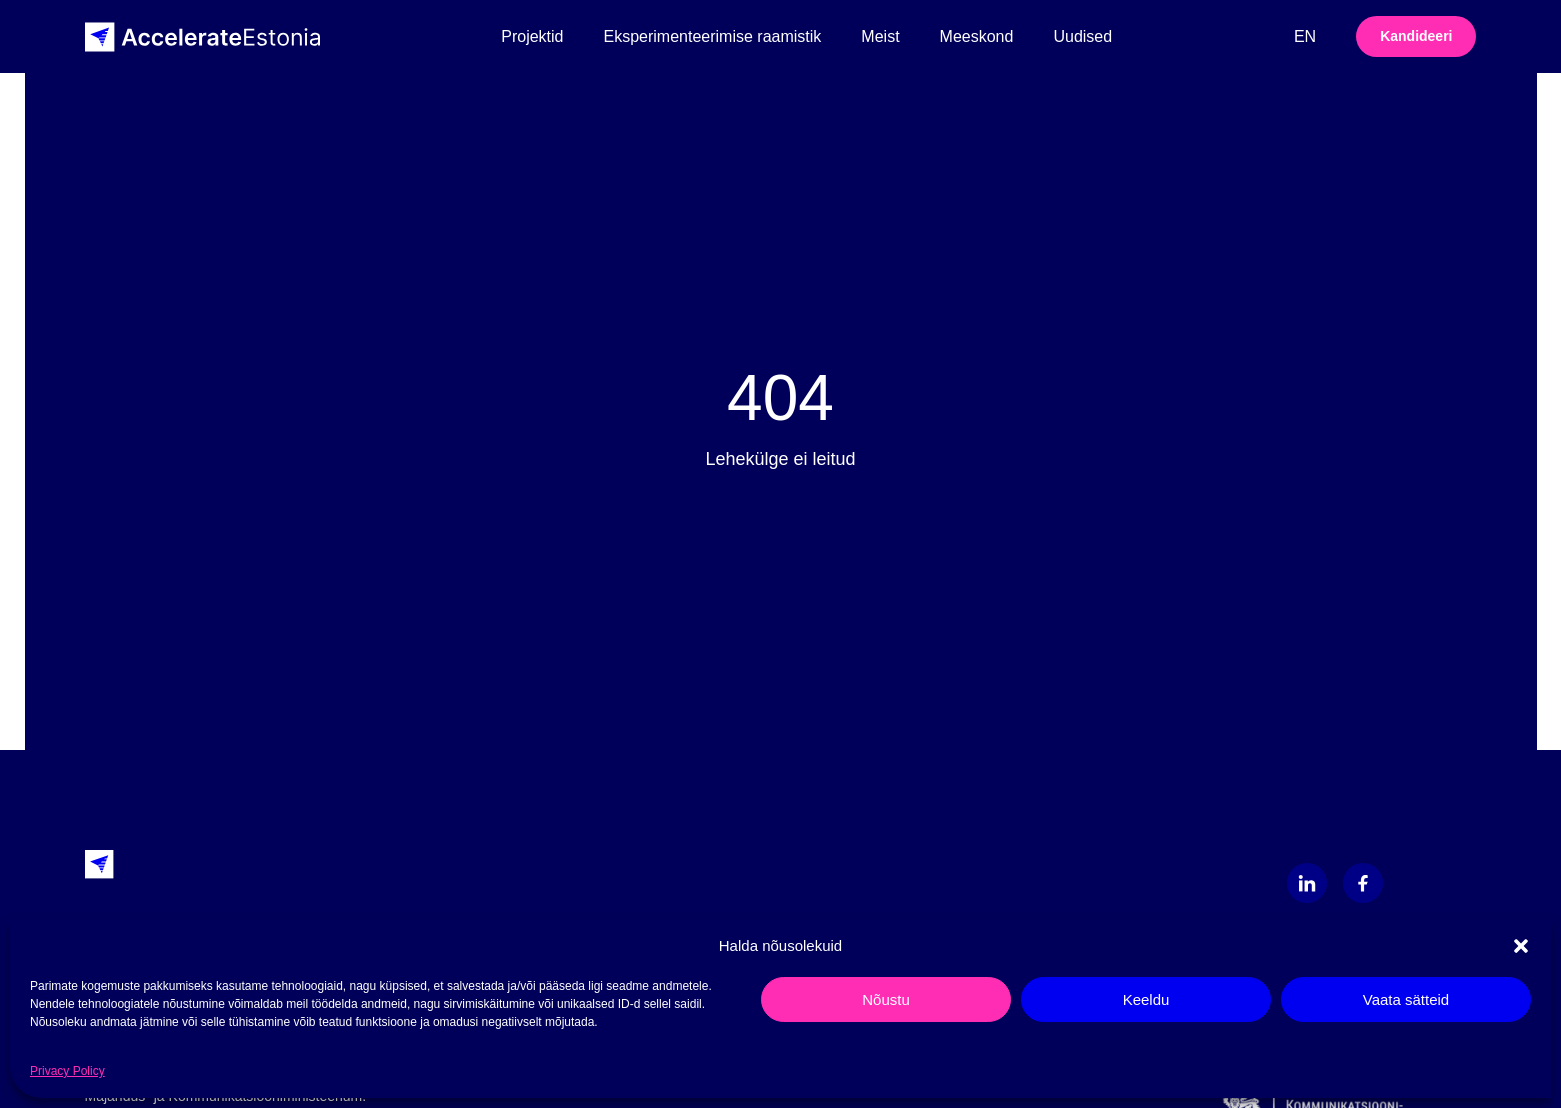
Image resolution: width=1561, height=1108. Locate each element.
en (1305, 36)
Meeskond (977, 36)
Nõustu (886, 999)
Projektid (532, 36)
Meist (880, 36)
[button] (1521, 946)
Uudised (1082, 36)
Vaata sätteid (1406, 999)
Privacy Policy (67, 1071)
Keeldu (1146, 999)
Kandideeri (1416, 36)
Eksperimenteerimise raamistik (713, 36)
